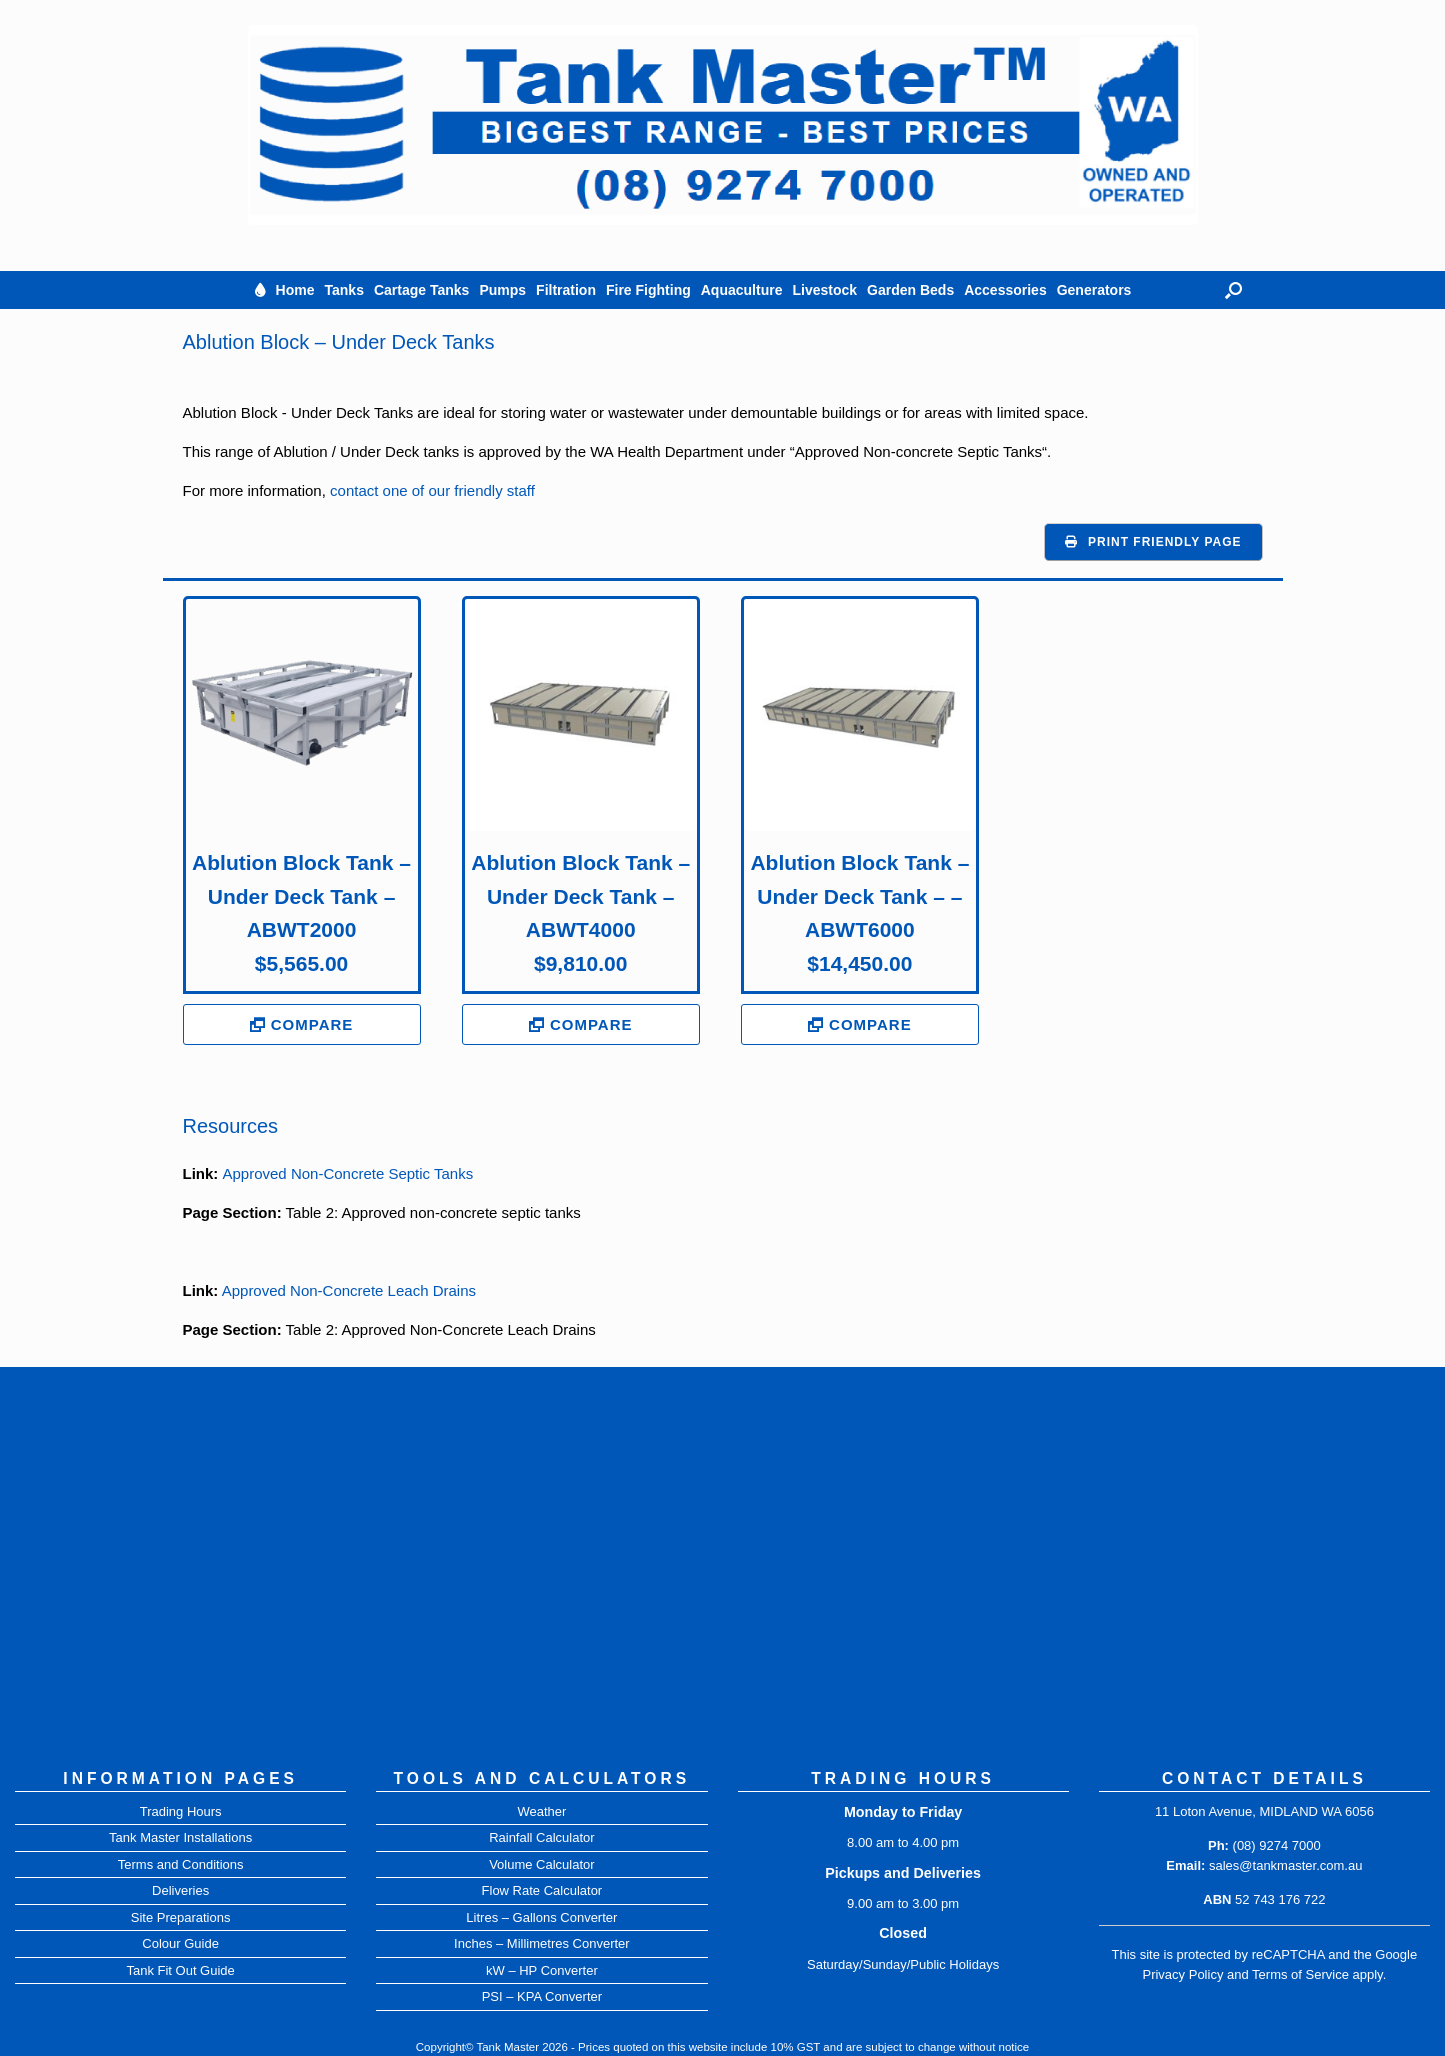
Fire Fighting (648, 290)
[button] (1233, 290)
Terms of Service (1300, 1974)
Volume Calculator (542, 1864)
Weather (541, 1811)
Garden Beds (910, 290)
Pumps (502, 290)
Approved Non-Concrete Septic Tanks (348, 1173)
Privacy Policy (1182, 1974)
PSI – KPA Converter (542, 1996)
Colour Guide (180, 1943)
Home (295, 290)
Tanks (344, 290)
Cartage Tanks (421, 290)
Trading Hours (181, 1811)
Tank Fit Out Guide (180, 1970)
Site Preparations (181, 1917)
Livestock (824, 290)
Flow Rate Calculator (542, 1890)
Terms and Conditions (181, 1864)
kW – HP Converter (542, 1970)
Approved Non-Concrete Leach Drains (349, 1290)
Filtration (566, 290)
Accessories (1005, 290)
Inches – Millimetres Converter (542, 1943)
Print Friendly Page (1164, 542)
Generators (1094, 290)
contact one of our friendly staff (432, 490)
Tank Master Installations (180, 1837)
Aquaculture (742, 290)
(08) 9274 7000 (1277, 1845)
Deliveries (180, 1890)
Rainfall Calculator (542, 1837)
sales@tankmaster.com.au (1285, 1865)
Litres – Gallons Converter (541, 1917)
